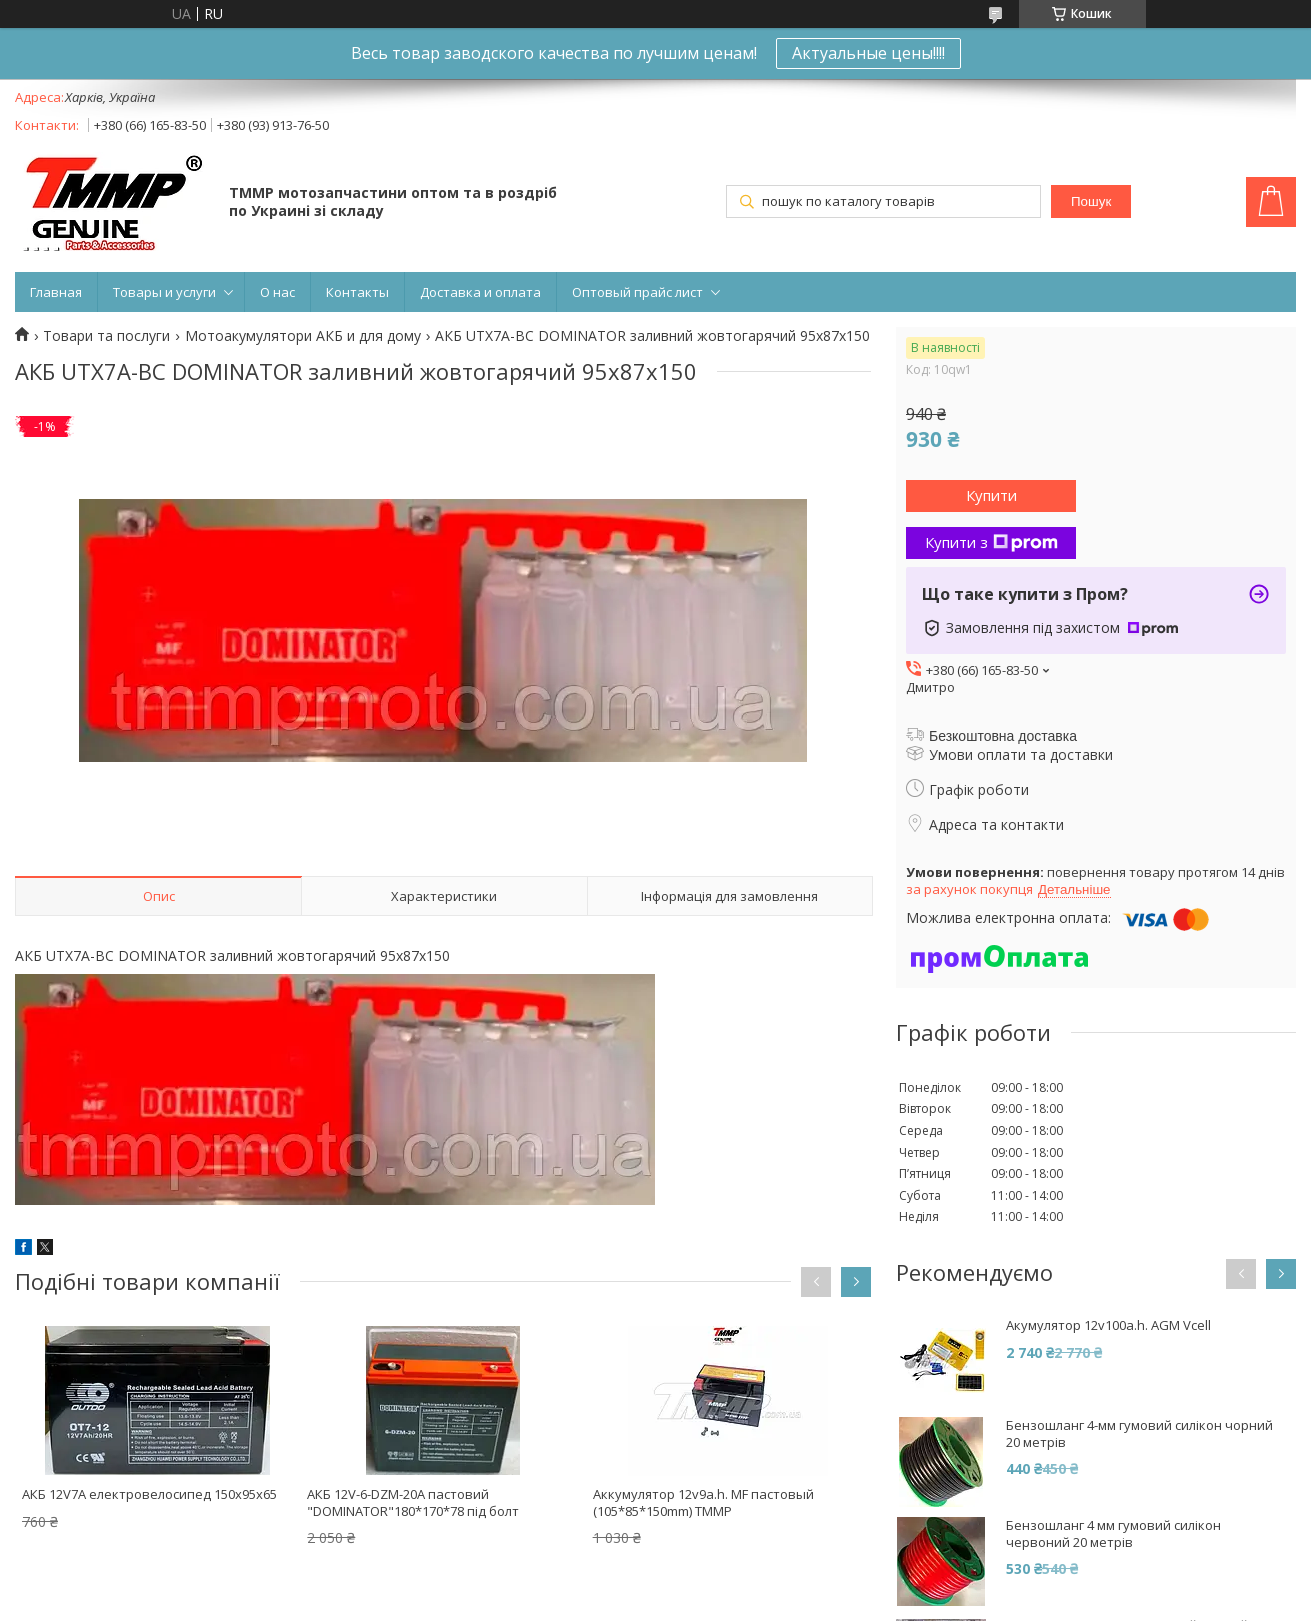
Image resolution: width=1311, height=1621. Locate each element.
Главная (56, 292)
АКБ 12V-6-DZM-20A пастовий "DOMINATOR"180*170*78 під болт (413, 1502)
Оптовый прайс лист (637, 292)
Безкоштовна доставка (1003, 736)
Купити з (991, 542)
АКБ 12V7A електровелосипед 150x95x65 (149, 1494)
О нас (277, 292)
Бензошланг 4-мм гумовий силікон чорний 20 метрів (1139, 1434)
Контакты (357, 292)
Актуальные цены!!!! (868, 53)
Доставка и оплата (480, 292)
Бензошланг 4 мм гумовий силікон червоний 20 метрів (1113, 1534)
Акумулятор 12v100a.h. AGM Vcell (1108, 1325)
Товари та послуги (106, 336)
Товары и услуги (164, 292)
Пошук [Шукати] (1091, 201)
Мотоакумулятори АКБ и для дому (303, 336)
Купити (991, 495)
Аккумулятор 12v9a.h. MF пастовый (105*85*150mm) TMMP (703, 1502)
